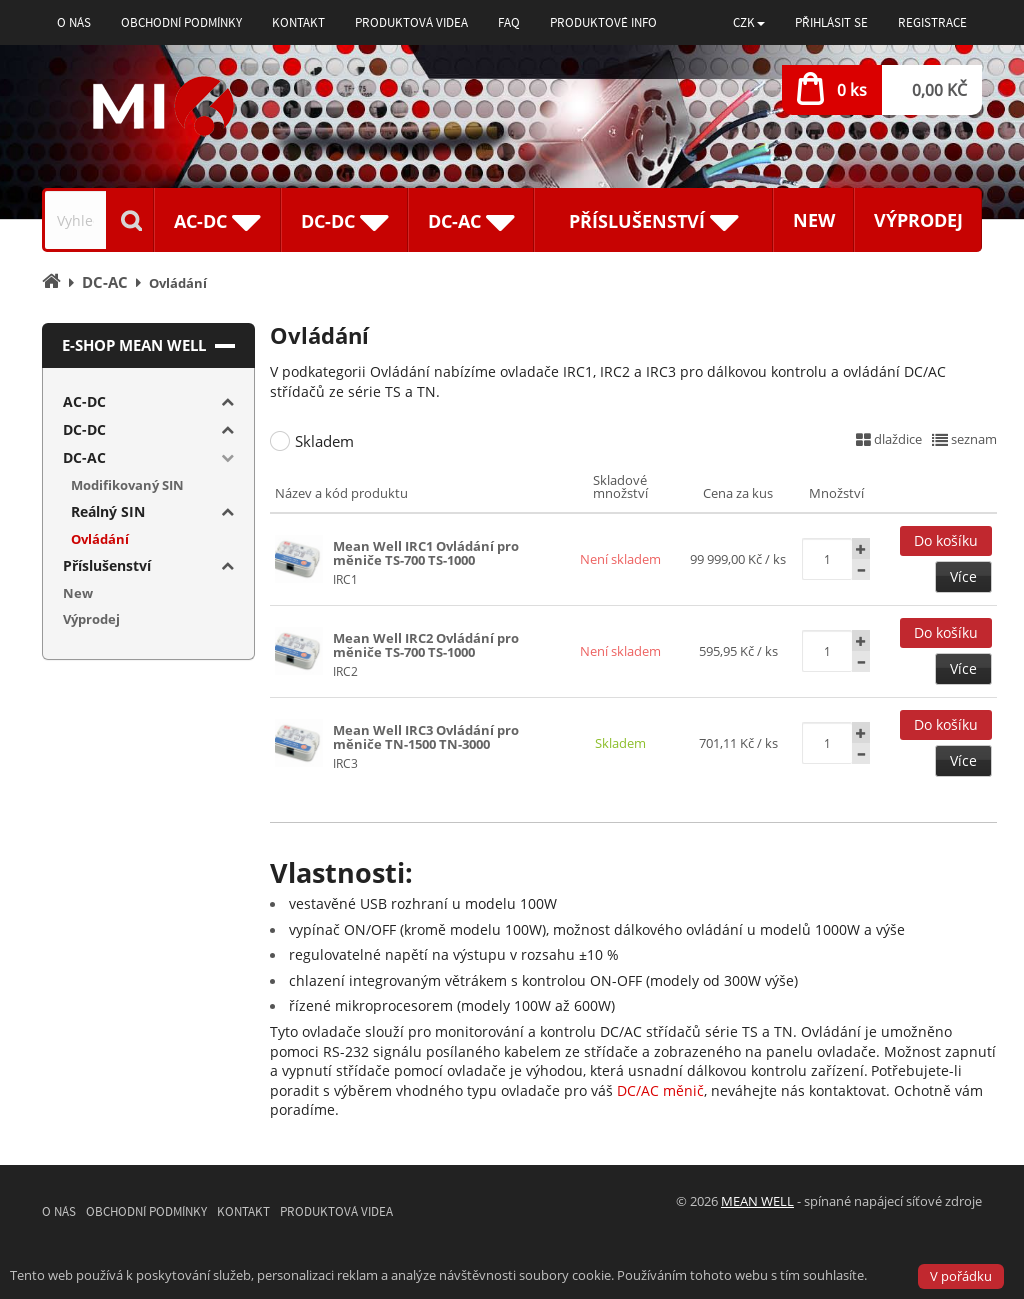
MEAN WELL (757, 1201)
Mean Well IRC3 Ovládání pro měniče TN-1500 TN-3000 (426, 737)
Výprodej (918, 220)
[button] (749, 22)
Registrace (932, 22)
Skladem (324, 441)
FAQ (509, 22)
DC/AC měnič (660, 1090)
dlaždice (889, 439)
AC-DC (84, 401)
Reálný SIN (108, 511)
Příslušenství (107, 565)
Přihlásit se (831, 22)
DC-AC (84, 457)
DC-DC (84, 429)
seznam (964, 439)
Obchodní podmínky (181, 22)
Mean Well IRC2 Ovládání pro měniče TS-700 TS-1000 (426, 645)
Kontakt (298, 22)
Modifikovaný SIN (127, 485)
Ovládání (100, 539)
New (814, 220)
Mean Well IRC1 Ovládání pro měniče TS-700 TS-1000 (426, 553)
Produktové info (603, 22)
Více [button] (963, 576)
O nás (74, 22)
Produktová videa (411, 22)
